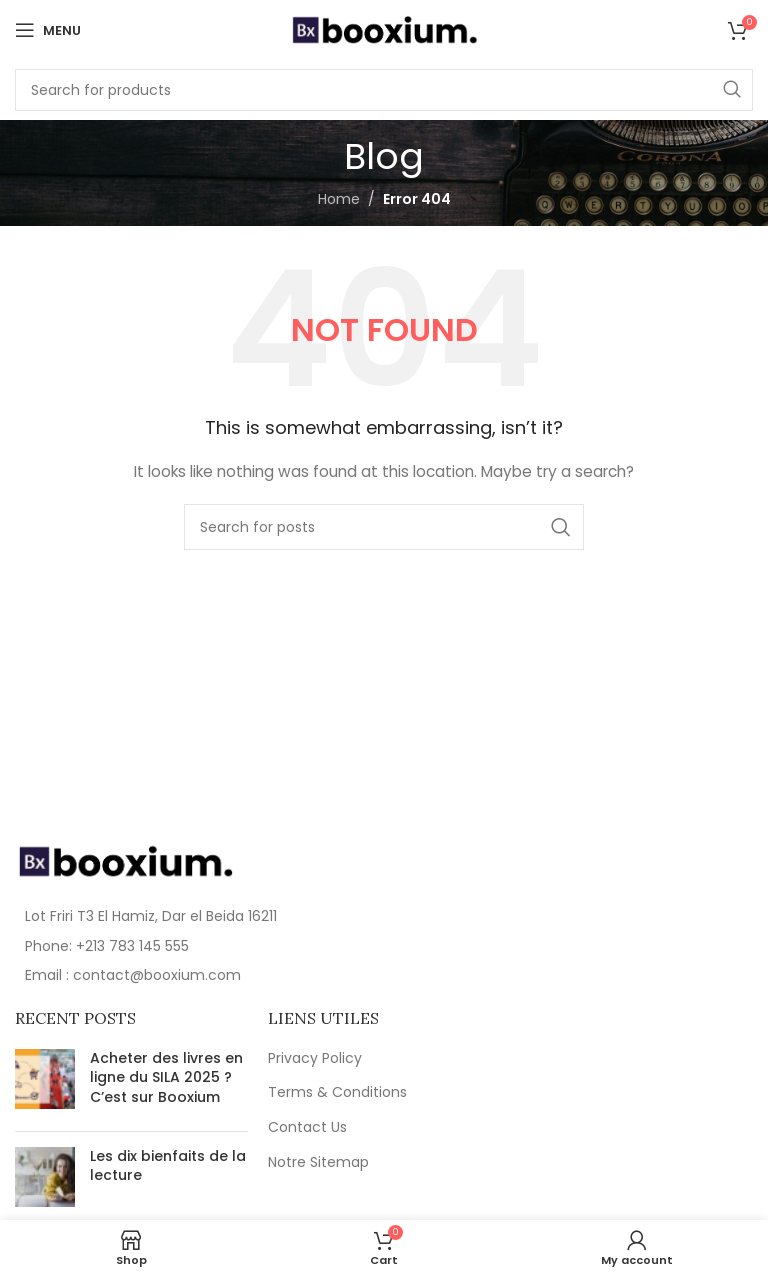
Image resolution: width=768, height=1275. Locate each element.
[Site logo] (384, 29)
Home (339, 199)
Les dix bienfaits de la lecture (168, 1166)
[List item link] (194, 946)
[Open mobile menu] (48, 30)
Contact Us (307, 1127)
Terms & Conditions (337, 1092)
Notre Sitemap (318, 1162)
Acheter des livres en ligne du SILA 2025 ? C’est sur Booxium (166, 1077)
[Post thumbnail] (45, 1082)
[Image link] (125, 860)
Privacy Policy (315, 1058)
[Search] (384, 90)
